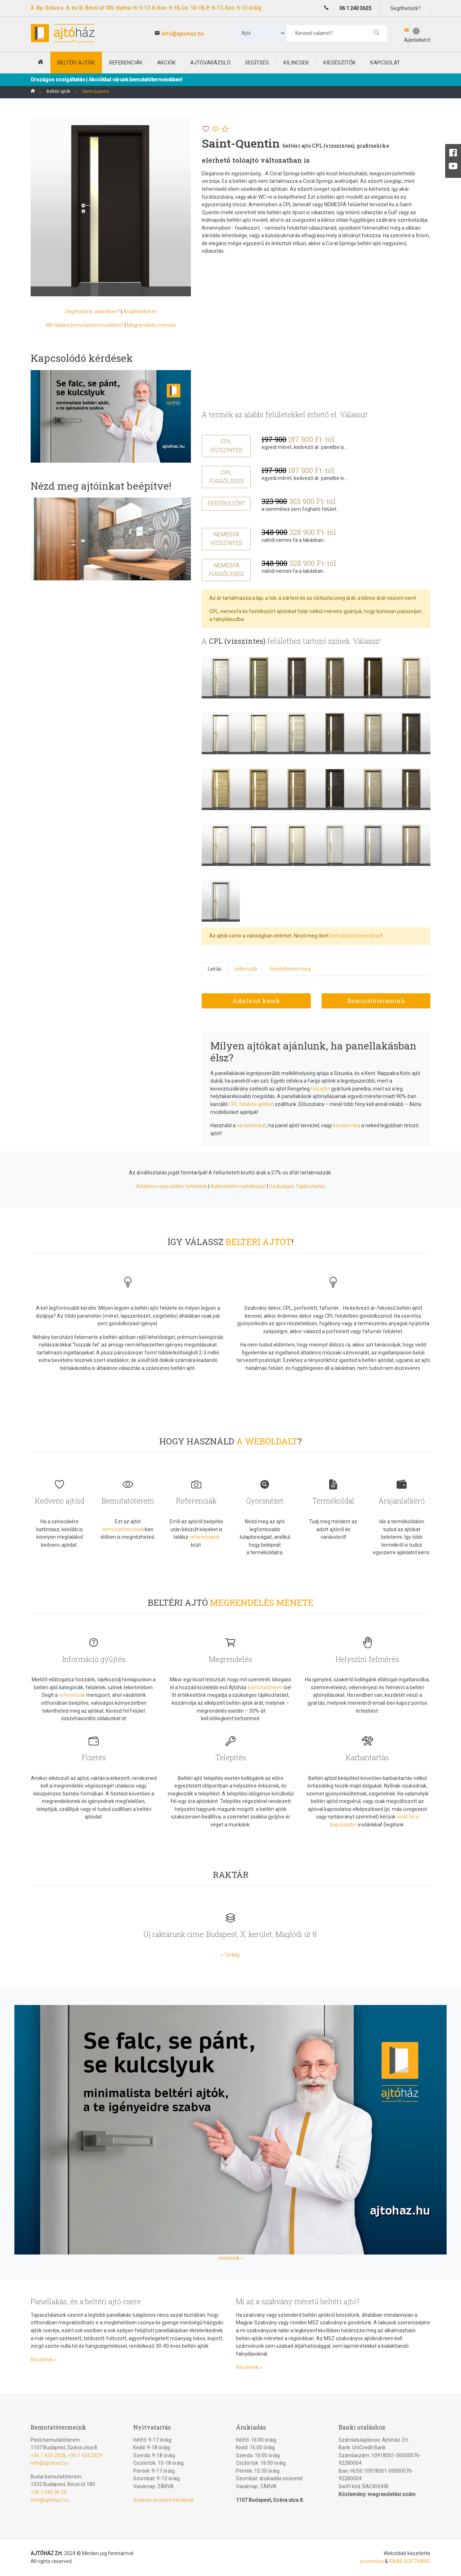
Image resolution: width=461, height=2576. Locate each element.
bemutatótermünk (124, 1529)
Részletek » (44, 2360)
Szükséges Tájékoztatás (297, 1186)
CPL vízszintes (226, 446)
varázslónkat (251, 1125)
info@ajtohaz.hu (182, 34)
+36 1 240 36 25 (49, 2492)
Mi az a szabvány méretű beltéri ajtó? (297, 2301)
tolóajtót (320, 1089)
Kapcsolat (385, 62)
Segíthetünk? (405, 8)
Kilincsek (296, 62)
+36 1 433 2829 (85, 2455)
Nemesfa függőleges (226, 569)
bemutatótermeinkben (355, 936)
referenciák (72, 1695)
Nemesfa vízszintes (226, 539)
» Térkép (230, 1955)
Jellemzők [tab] (246, 969)
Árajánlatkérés (140, 311)
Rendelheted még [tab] (290, 969)
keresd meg (346, 1125)
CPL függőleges (226, 477)
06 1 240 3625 (355, 8)
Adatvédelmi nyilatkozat (238, 1186)
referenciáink (204, 1537)
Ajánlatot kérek (256, 1000)
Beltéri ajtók (58, 91)
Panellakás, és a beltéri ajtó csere (86, 2301)
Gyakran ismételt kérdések (163, 2500)
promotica (372, 2561)
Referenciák (126, 62)
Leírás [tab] (214, 969)
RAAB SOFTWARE (409, 2561)
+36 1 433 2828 (48, 2455)
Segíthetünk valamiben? (92, 311)
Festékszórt (226, 503)
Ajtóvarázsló (210, 62)
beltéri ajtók (76, 62)
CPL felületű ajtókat (251, 1104)
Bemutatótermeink (376, 1000)
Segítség (257, 62)
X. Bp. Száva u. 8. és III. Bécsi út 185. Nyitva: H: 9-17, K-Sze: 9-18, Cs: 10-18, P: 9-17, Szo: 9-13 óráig (146, 8)
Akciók (166, 62)
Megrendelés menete (151, 325)
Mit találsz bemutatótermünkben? (85, 325)
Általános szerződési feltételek (171, 1186)
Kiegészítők (339, 62)
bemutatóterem (266, 1687)
